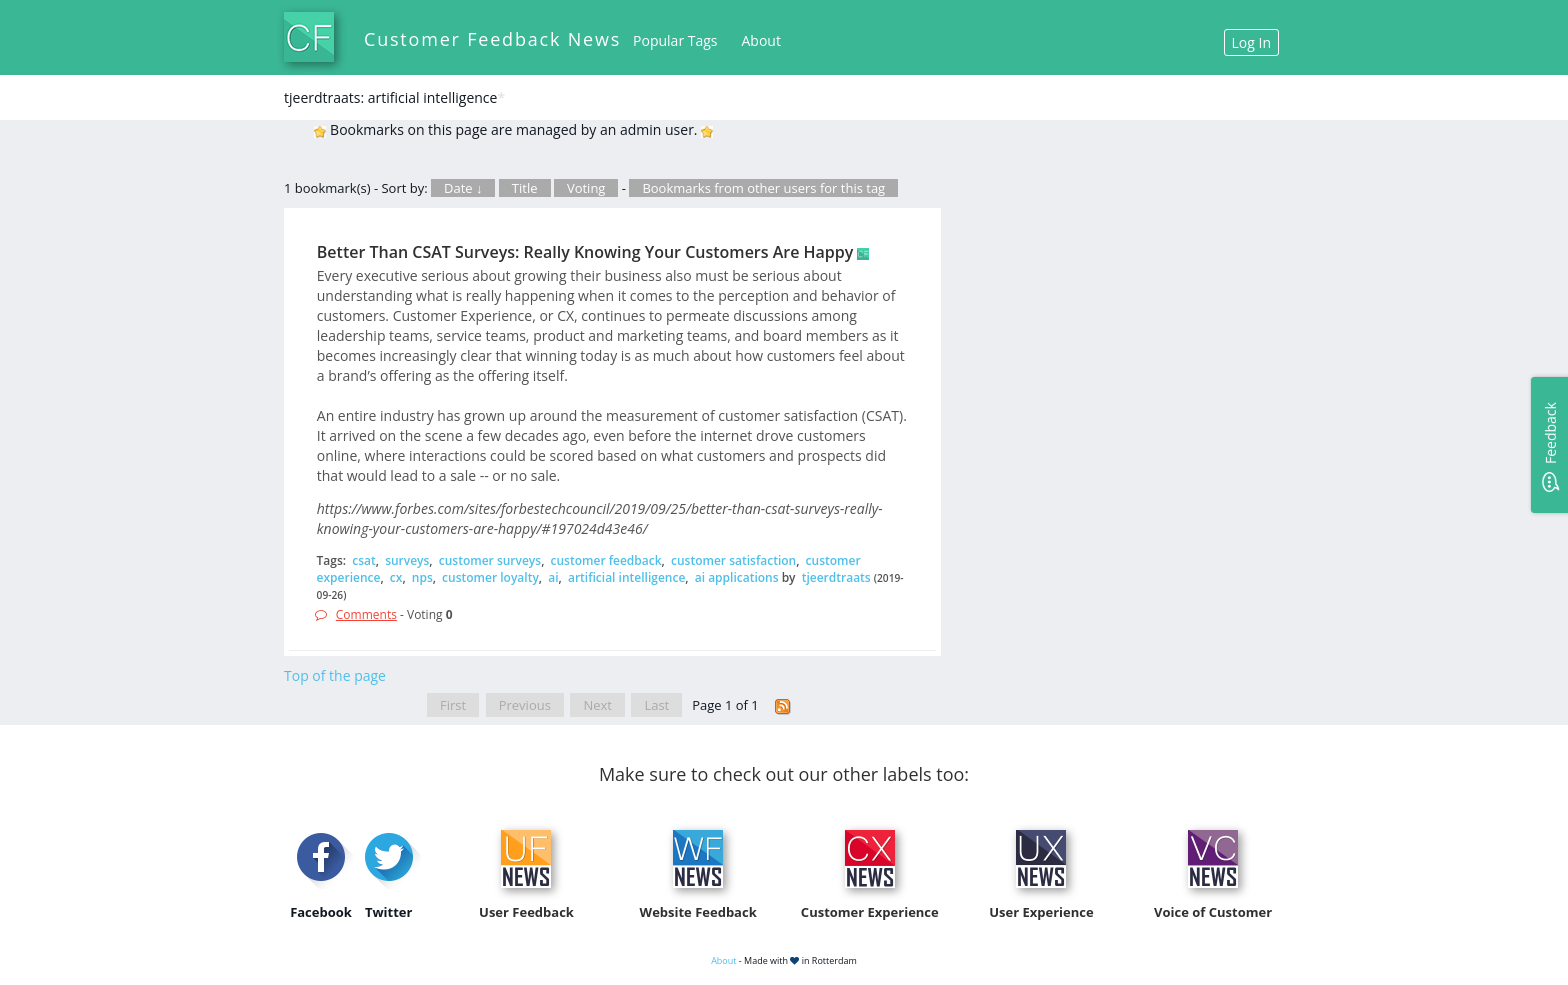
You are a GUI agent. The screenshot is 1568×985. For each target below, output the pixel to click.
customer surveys (490, 560)
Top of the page (335, 675)
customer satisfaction (733, 560)
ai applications (737, 577)
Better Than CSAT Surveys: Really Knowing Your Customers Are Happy (585, 252)
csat (364, 560)
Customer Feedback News (492, 39)
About (761, 40)
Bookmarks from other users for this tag (763, 188)
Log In (1251, 42)
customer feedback (606, 560)
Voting (586, 188)
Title (525, 188)
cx (396, 577)
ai (553, 577)
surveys (407, 560)
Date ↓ (463, 188)
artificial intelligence (626, 577)
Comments (366, 614)
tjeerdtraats (836, 577)
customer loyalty (490, 577)
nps (422, 577)
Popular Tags (675, 40)
